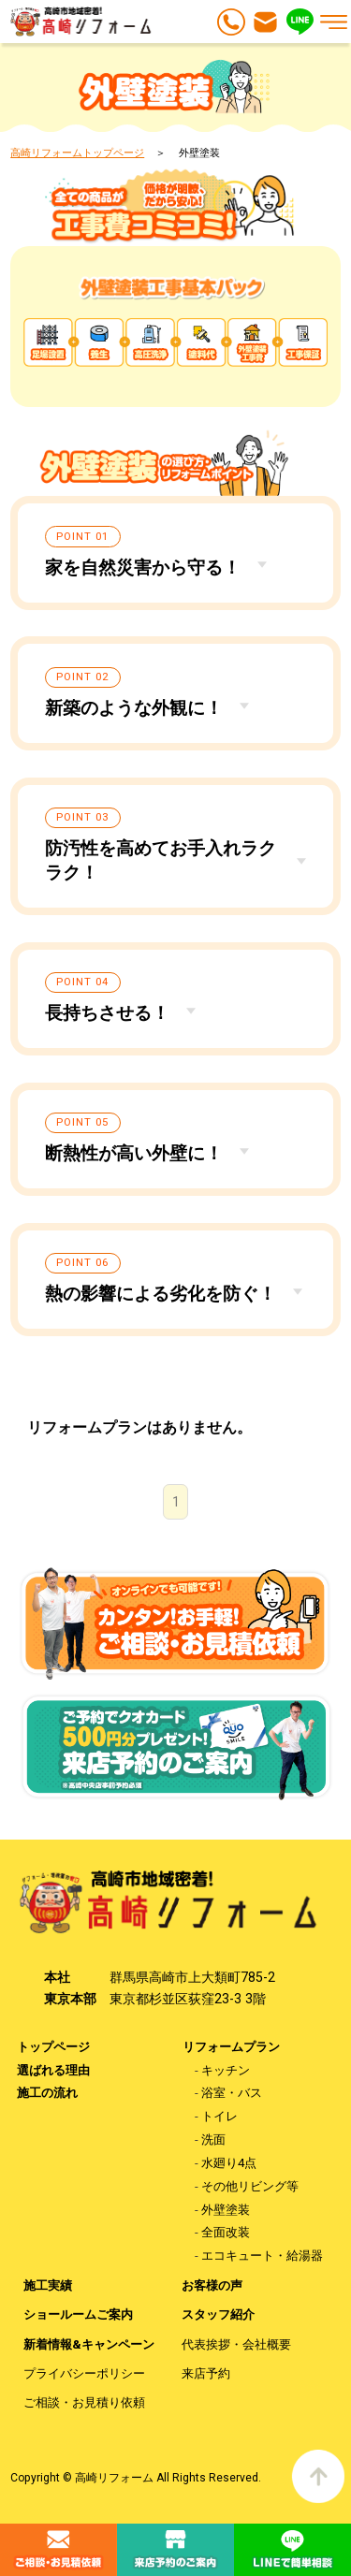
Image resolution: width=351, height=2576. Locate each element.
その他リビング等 (250, 2186)
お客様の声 (212, 2285)
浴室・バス (231, 2093)
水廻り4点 (228, 2163)
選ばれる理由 (53, 2070)
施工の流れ (47, 2093)
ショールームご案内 (78, 2314)
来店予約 (206, 2373)
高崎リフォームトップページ (77, 152)
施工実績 (47, 2285)
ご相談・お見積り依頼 (84, 2402)
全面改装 (225, 2232)
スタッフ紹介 (218, 2314)
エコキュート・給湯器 (262, 2256)
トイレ (219, 2116)
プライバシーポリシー (84, 2373)
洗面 (213, 2139)
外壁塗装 (225, 2210)
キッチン (225, 2070)
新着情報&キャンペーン (88, 2344)
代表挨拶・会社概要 (236, 2344)
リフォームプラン (231, 2047)
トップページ (53, 2047)
